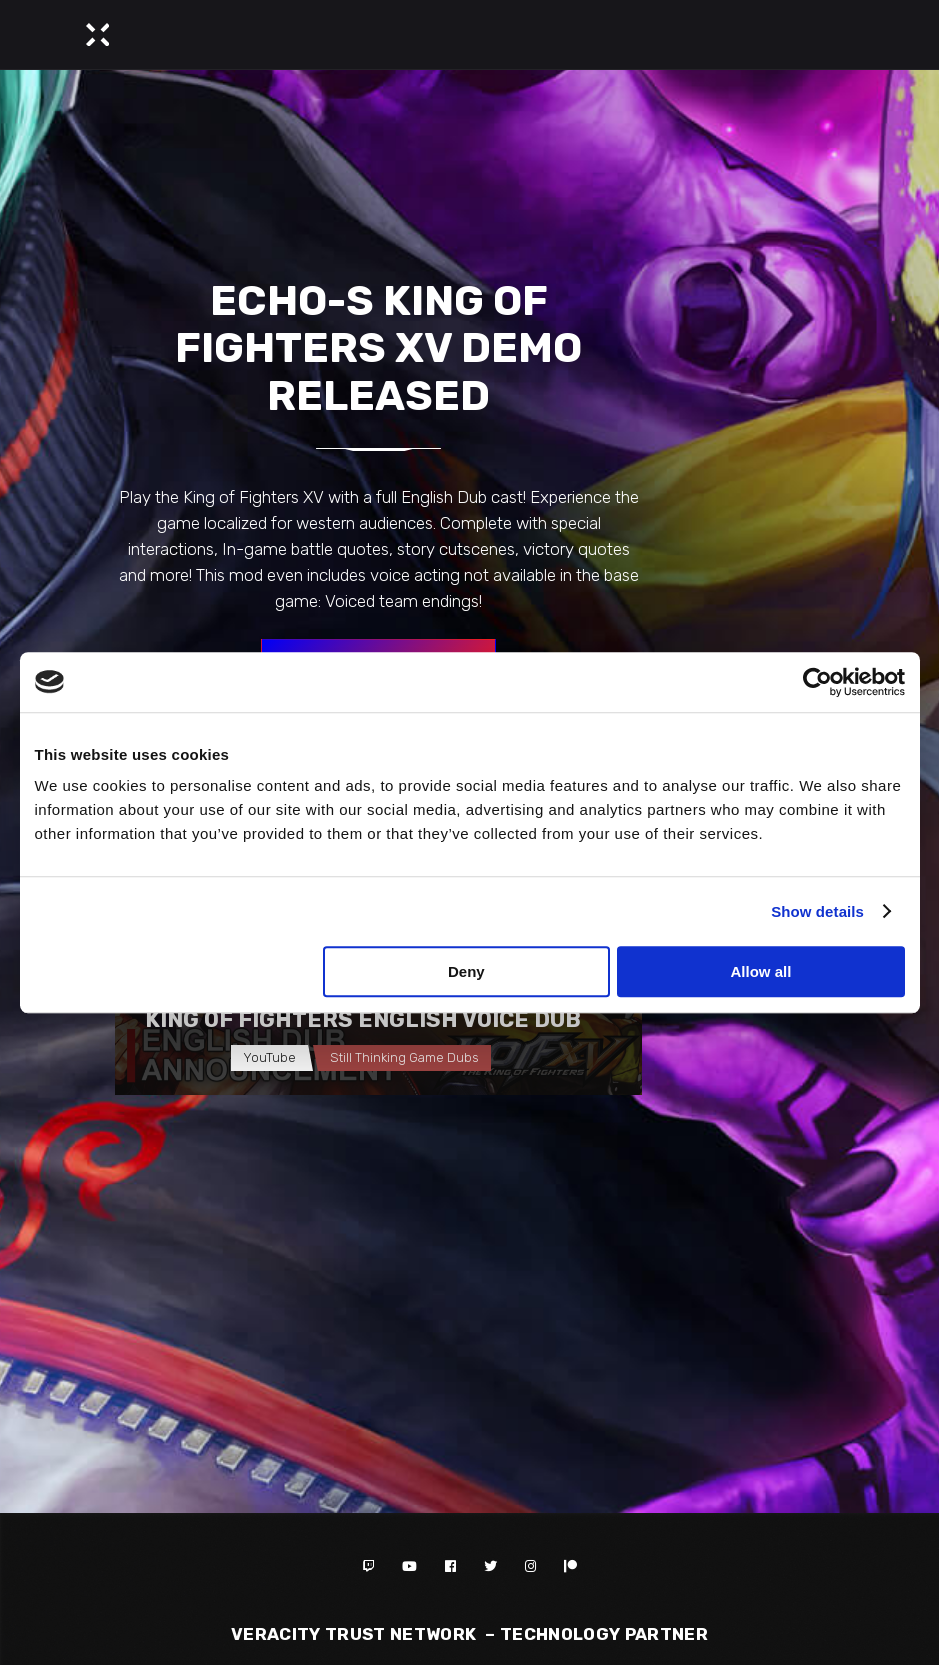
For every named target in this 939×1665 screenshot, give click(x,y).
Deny (466, 971)
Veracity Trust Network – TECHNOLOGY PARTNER (469, 1634)
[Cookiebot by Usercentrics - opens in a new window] (817, 682)
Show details (817, 911)
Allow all (761, 971)
